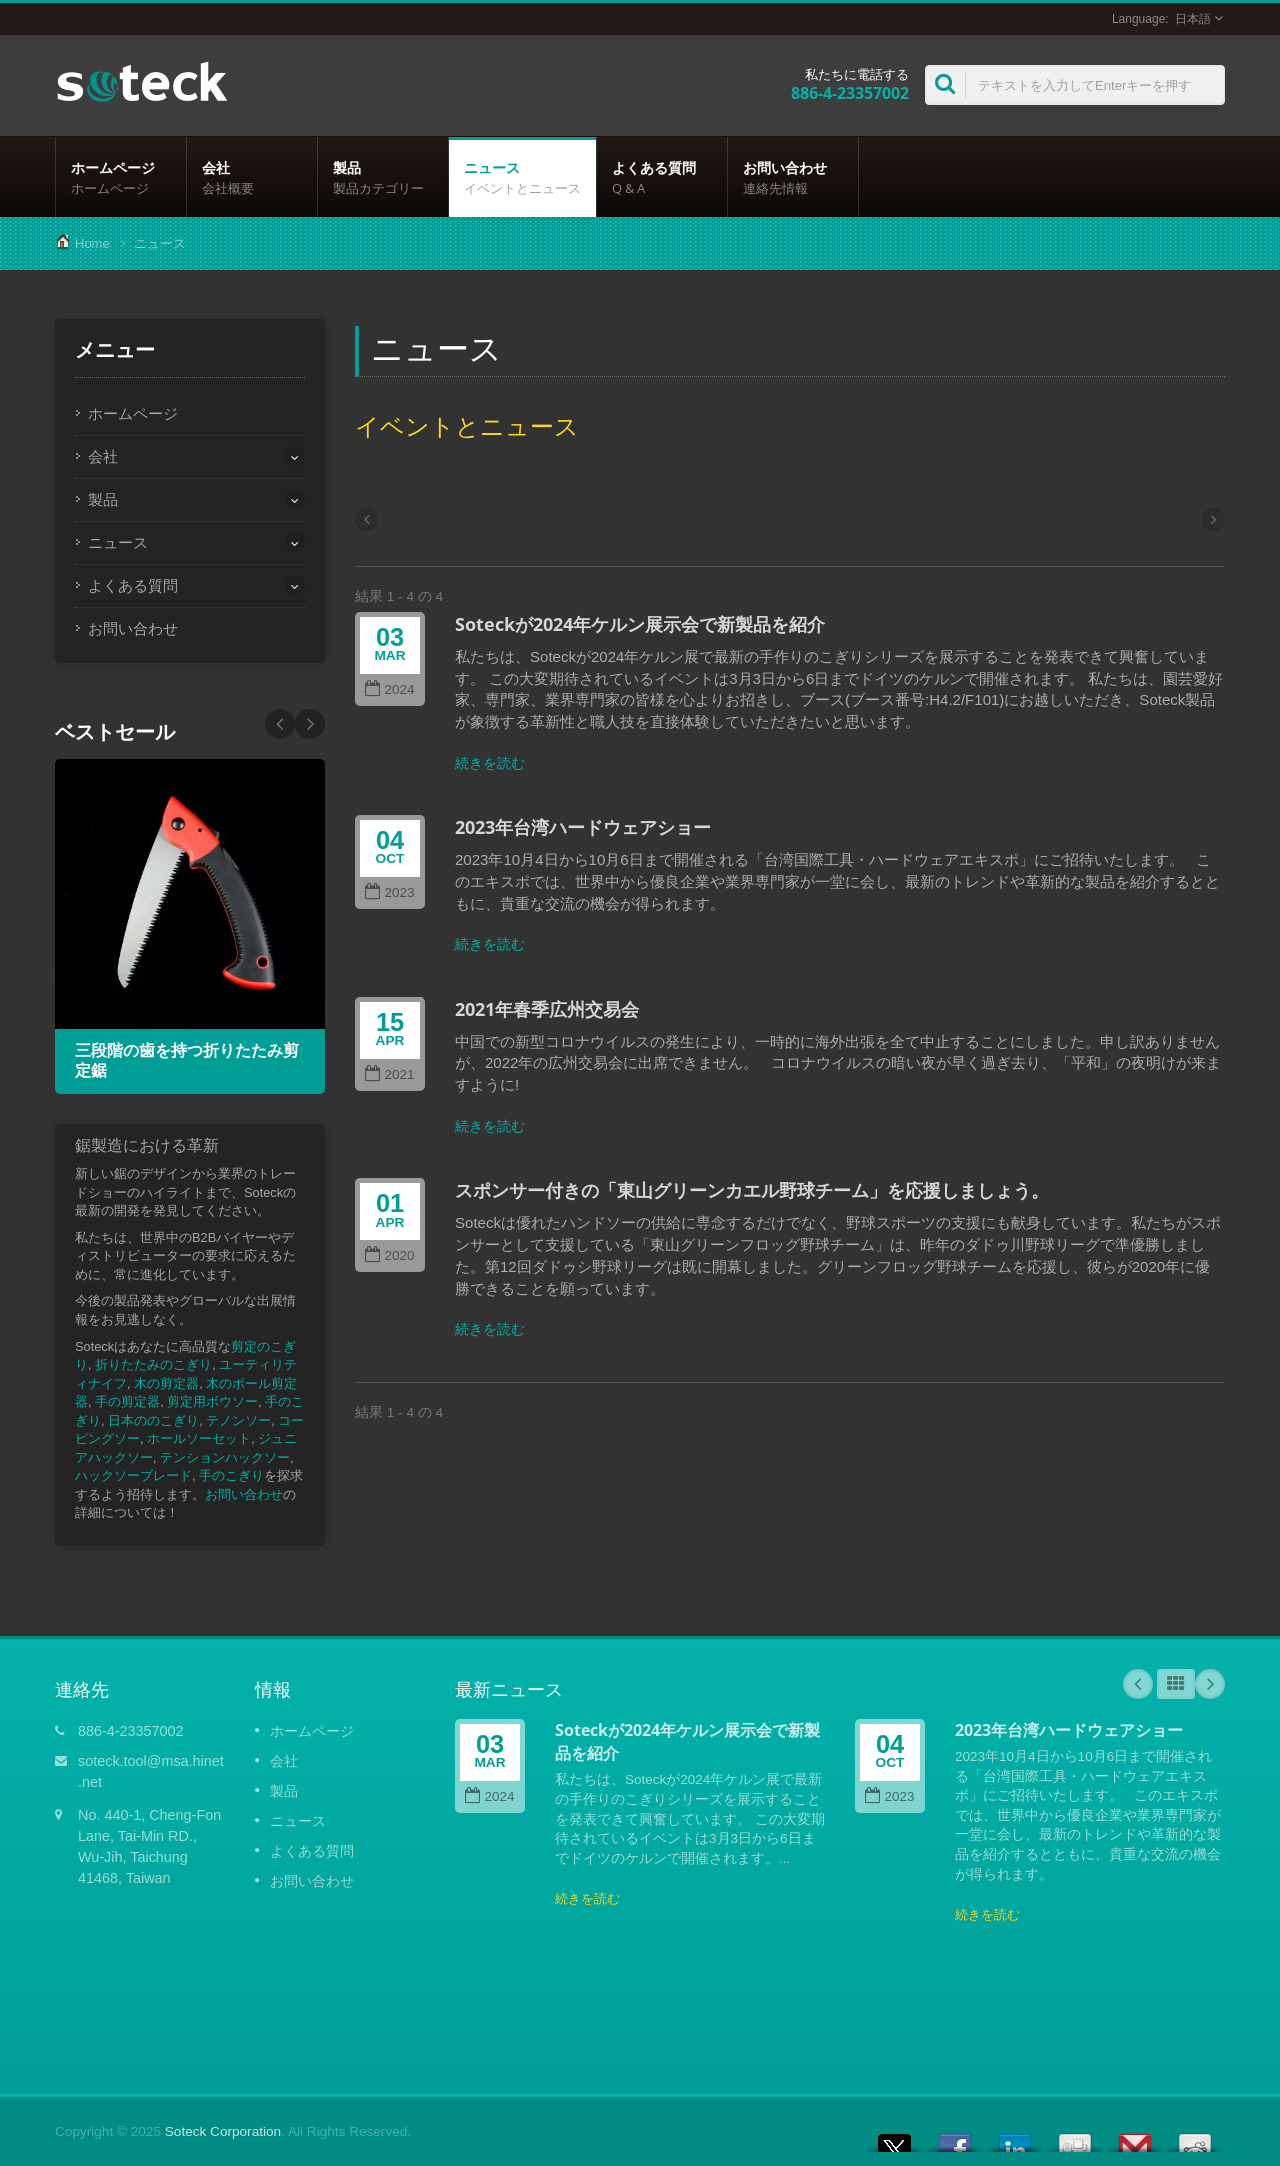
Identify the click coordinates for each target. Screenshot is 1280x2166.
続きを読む (490, 763)
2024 (389, 689)
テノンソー (238, 1420)
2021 (389, 1074)
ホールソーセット (199, 1438)
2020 (389, 1255)
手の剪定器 (127, 1401)
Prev (310, 724)
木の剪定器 (166, 1383)
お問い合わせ (793, 177)
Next (280, 724)
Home (92, 243)
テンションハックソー (225, 1457)
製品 (383, 177)
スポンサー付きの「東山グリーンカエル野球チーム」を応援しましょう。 (752, 1190)
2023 (389, 892)
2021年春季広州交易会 (547, 1009)
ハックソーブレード (133, 1475)
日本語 (1193, 19)
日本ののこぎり (153, 1420)
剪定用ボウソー (212, 1401)
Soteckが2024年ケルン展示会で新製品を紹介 (640, 624)
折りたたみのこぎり (153, 1364)
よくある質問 (662, 177)
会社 (252, 177)
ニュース (522, 177)
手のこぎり (231, 1475)
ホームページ (121, 177)
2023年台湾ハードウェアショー (583, 827)
